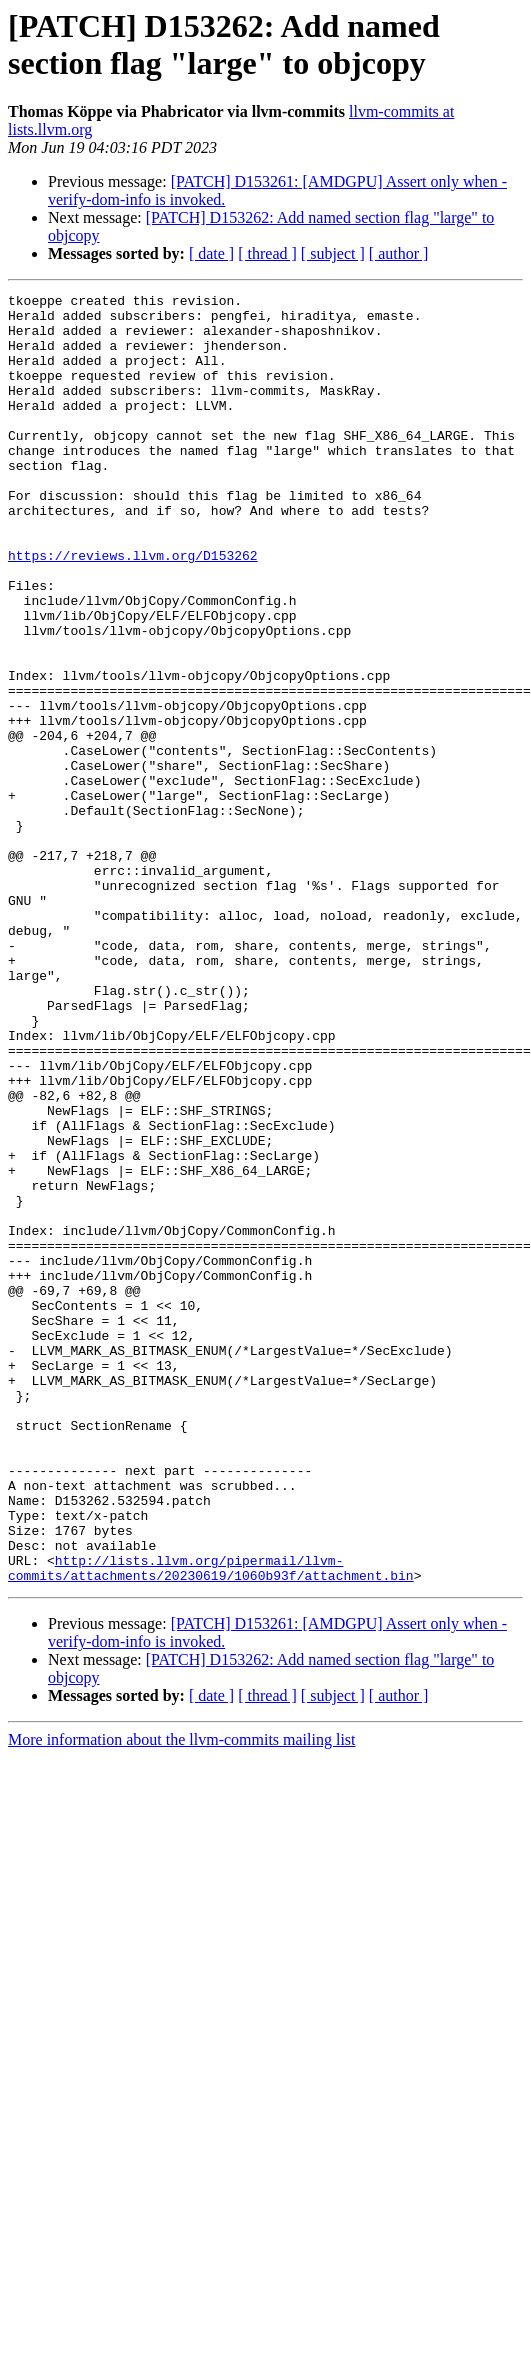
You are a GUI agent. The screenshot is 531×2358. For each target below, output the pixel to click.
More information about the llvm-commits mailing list (182, 1997)
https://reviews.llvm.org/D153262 (133, 609)
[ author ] (399, 253)
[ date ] (211, 253)
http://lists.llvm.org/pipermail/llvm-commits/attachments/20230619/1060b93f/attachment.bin (211, 1824)
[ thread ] (267, 253)
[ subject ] (333, 253)
